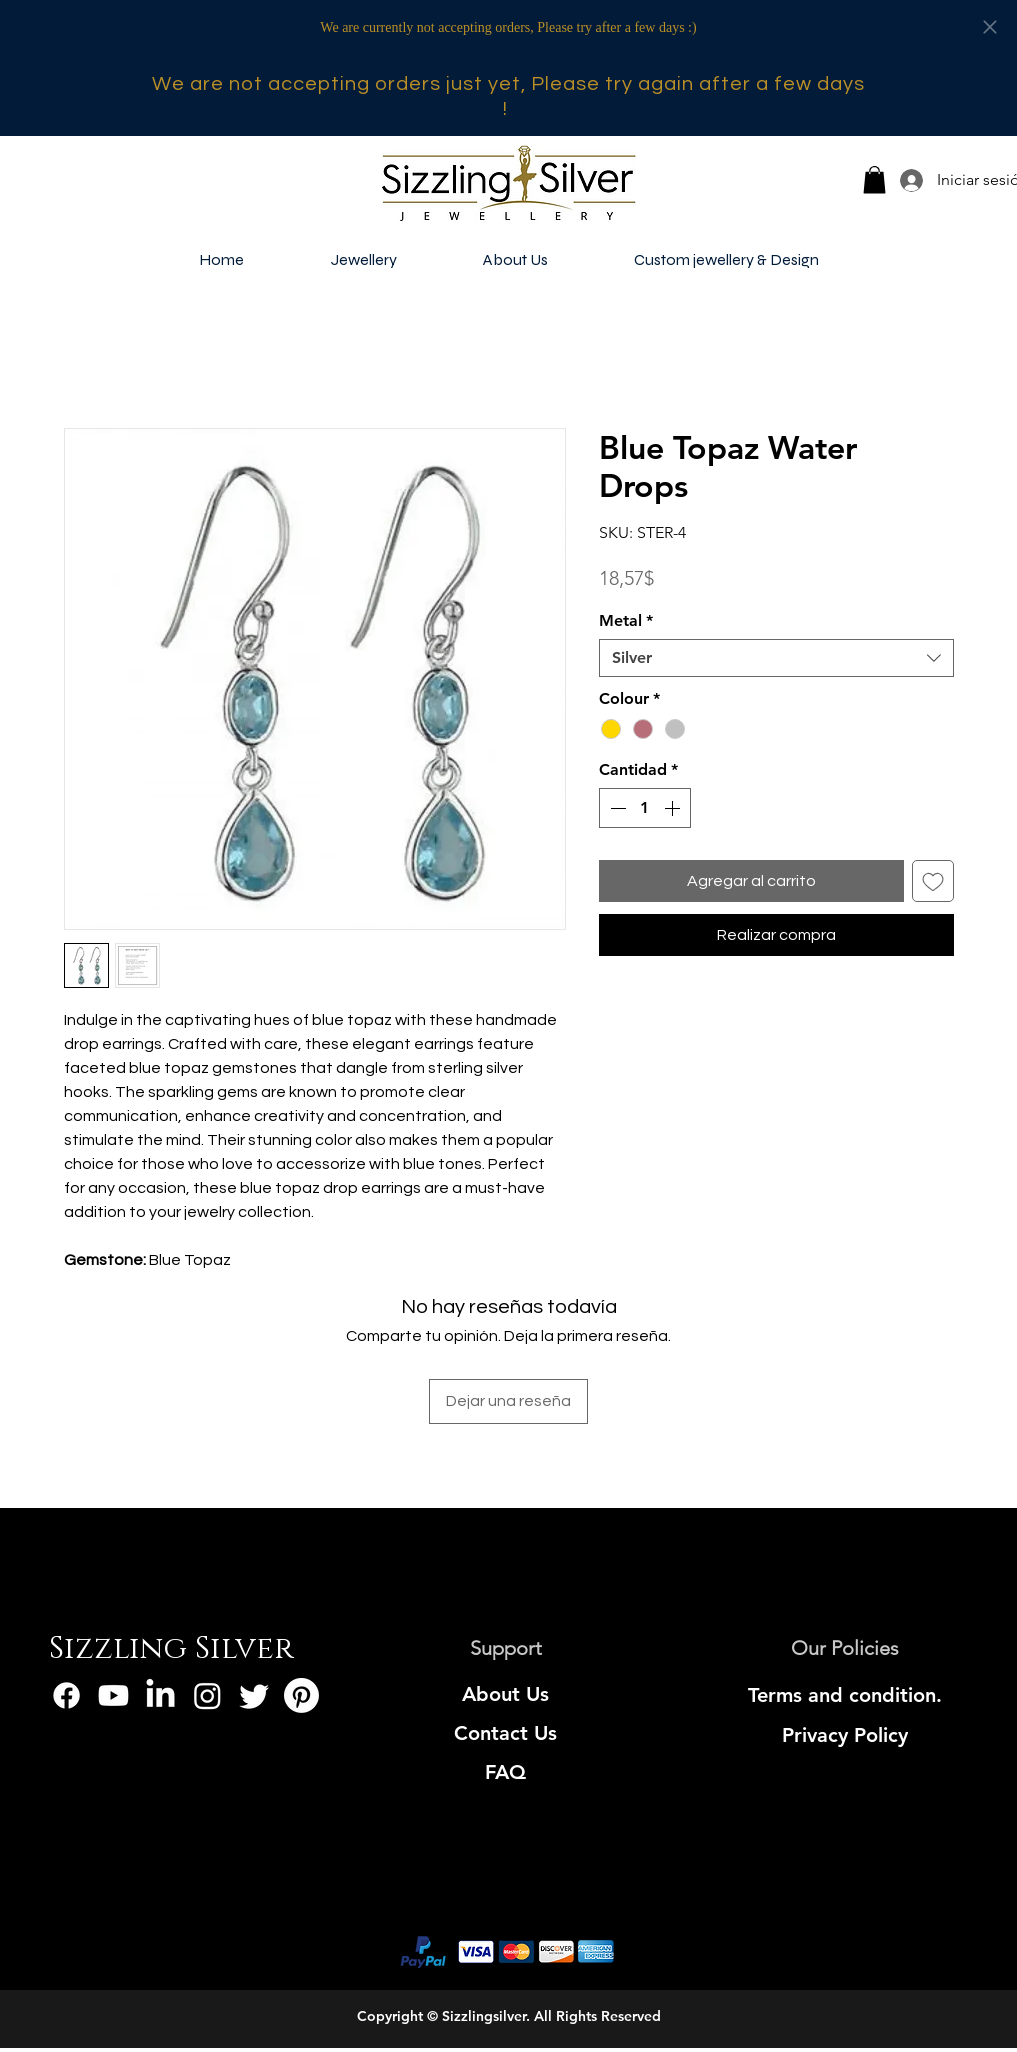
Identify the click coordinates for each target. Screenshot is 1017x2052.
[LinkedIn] (160, 1695)
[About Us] (505, 1694)
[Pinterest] (301, 1695)
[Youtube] (113, 1695)
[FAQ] (505, 1772)
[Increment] (674, 808)
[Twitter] (254, 1695)
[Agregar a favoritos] (933, 881)
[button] (874, 179)
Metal (626, 620)
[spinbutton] (645, 808)
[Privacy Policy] (845, 1735)
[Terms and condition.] (845, 1695)
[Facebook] (66, 1695)
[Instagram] (207, 1695)
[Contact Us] (505, 1733)
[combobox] (776, 658)
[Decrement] (616, 808)
